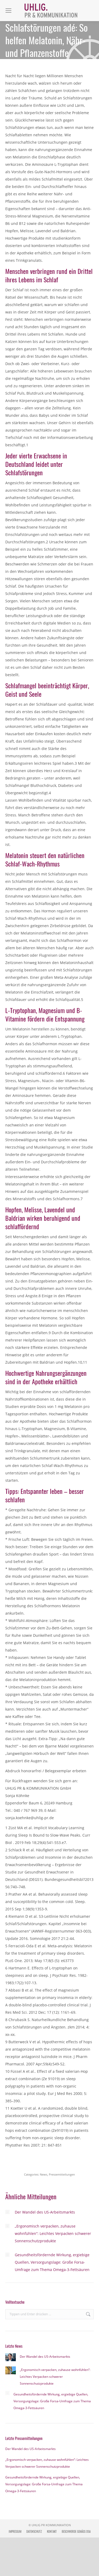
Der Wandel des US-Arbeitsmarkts (45, 2212)
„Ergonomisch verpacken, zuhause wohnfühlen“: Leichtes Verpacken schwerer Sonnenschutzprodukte (53, 2233)
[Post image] (7, 2212)
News (43, 2174)
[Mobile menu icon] (8, 10)
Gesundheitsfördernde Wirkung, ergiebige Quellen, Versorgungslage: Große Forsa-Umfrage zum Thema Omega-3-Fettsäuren (52, 2262)
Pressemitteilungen (62, 2174)
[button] (9, 2566)
